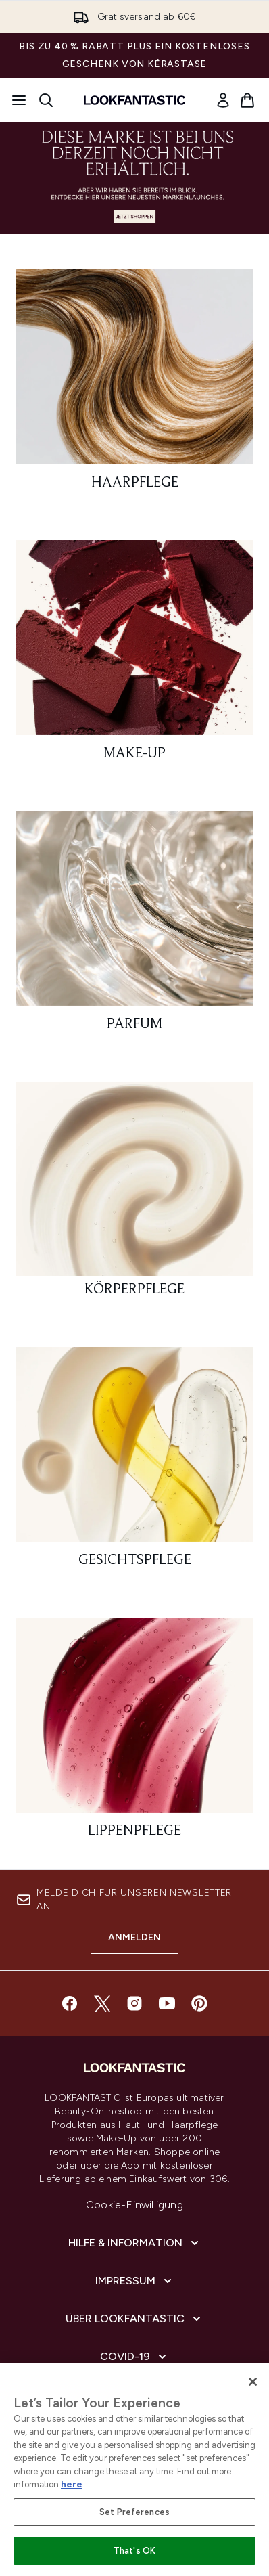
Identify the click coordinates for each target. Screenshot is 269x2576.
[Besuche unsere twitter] (102, 2003)
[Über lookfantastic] (134, 2319)
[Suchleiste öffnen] (46, 100)
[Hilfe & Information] (134, 2243)
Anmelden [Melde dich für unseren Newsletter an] (135, 1937)
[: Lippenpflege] (134, 1734)
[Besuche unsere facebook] (69, 2003)
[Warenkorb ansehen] (247, 100)
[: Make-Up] (134, 656)
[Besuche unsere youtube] (167, 2003)
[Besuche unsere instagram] (134, 2003)
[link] (223, 100)
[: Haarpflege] (134, 386)
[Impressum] (134, 2281)
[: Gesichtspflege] (134, 1463)
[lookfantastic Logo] (134, 100)
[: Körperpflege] (134, 1195)
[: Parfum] (134, 927)
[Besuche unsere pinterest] (199, 2003)
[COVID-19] (134, 2357)
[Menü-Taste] (19, 100)
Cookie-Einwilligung (134, 2204)
